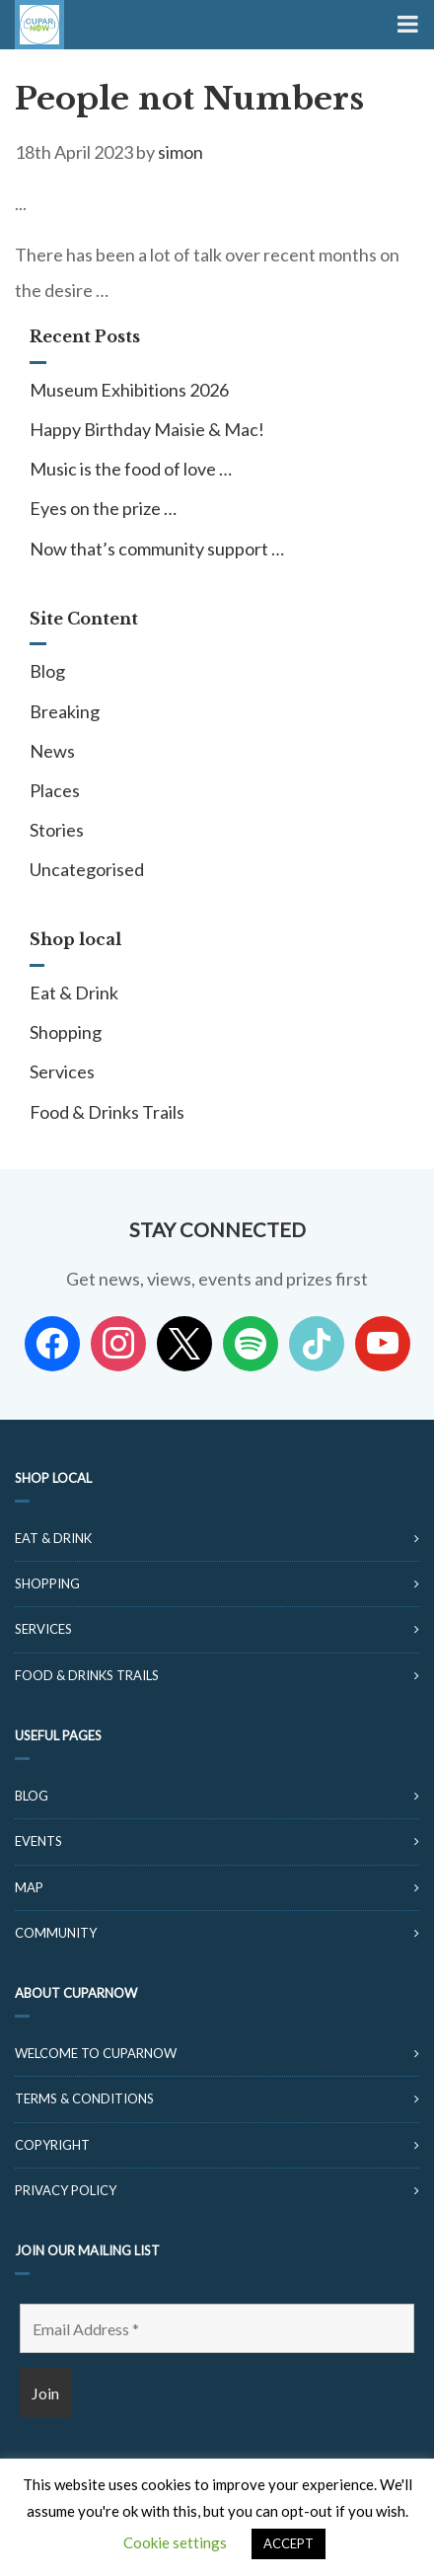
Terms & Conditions (84, 2098)
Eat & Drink (74, 992)
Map (29, 1887)
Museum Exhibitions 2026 (129, 390)
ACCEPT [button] (288, 2543)
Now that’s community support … (157, 548)
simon (180, 152)
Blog (47, 671)
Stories (57, 830)
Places (55, 790)
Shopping (66, 1032)
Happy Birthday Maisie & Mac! (147, 429)
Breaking (65, 711)
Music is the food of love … (131, 468)
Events (38, 1841)
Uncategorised (87, 869)
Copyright (52, 2145)
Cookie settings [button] (175, 2542)
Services (62, 1071)
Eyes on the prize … (103, 508)
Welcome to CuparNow (96, 2053)
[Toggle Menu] (406, 24)
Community (56, 1933)
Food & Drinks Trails (107, 1112)
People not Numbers (189, 98)
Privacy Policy (65, 2190)
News (52, 751)
